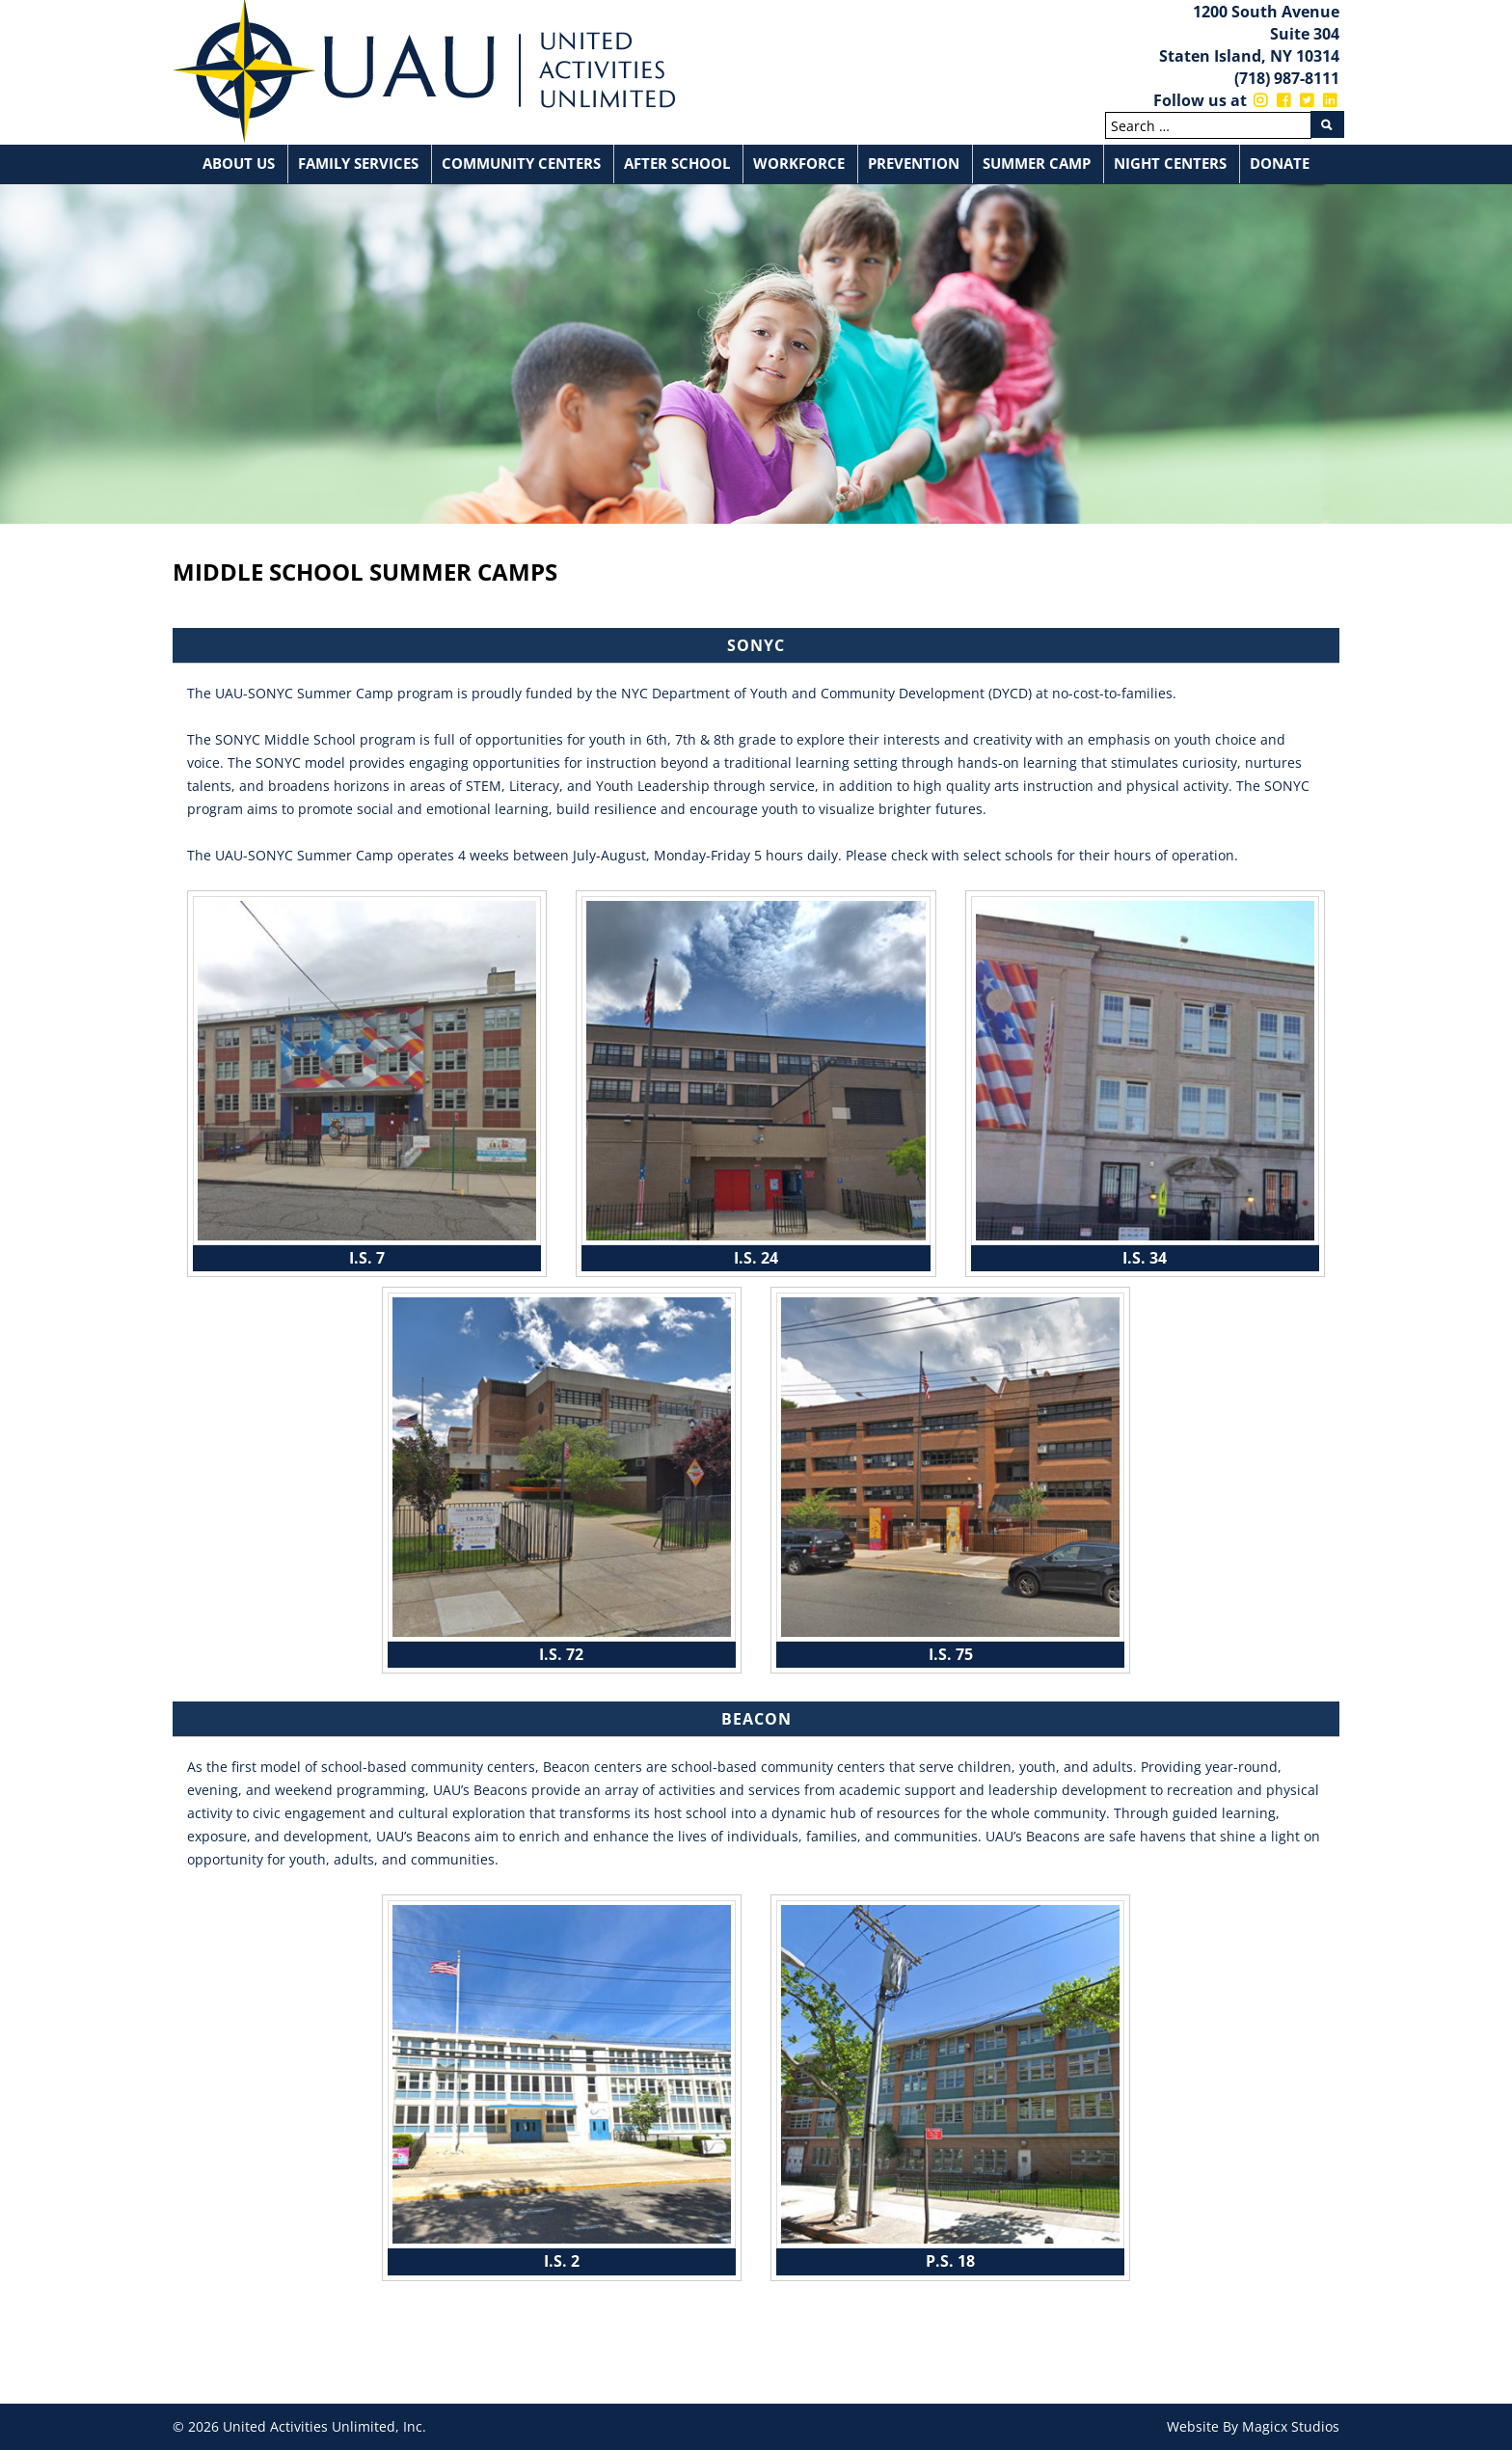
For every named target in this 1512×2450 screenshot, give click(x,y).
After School (677, 163)
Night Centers (1170, 163)
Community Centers (521, 163)
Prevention (913, 163)
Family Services (358, 163)
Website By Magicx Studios (1253, 2426)
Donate (1280, 163)
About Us (238, 163)
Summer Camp (1037, 163)
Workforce (799, 163)
